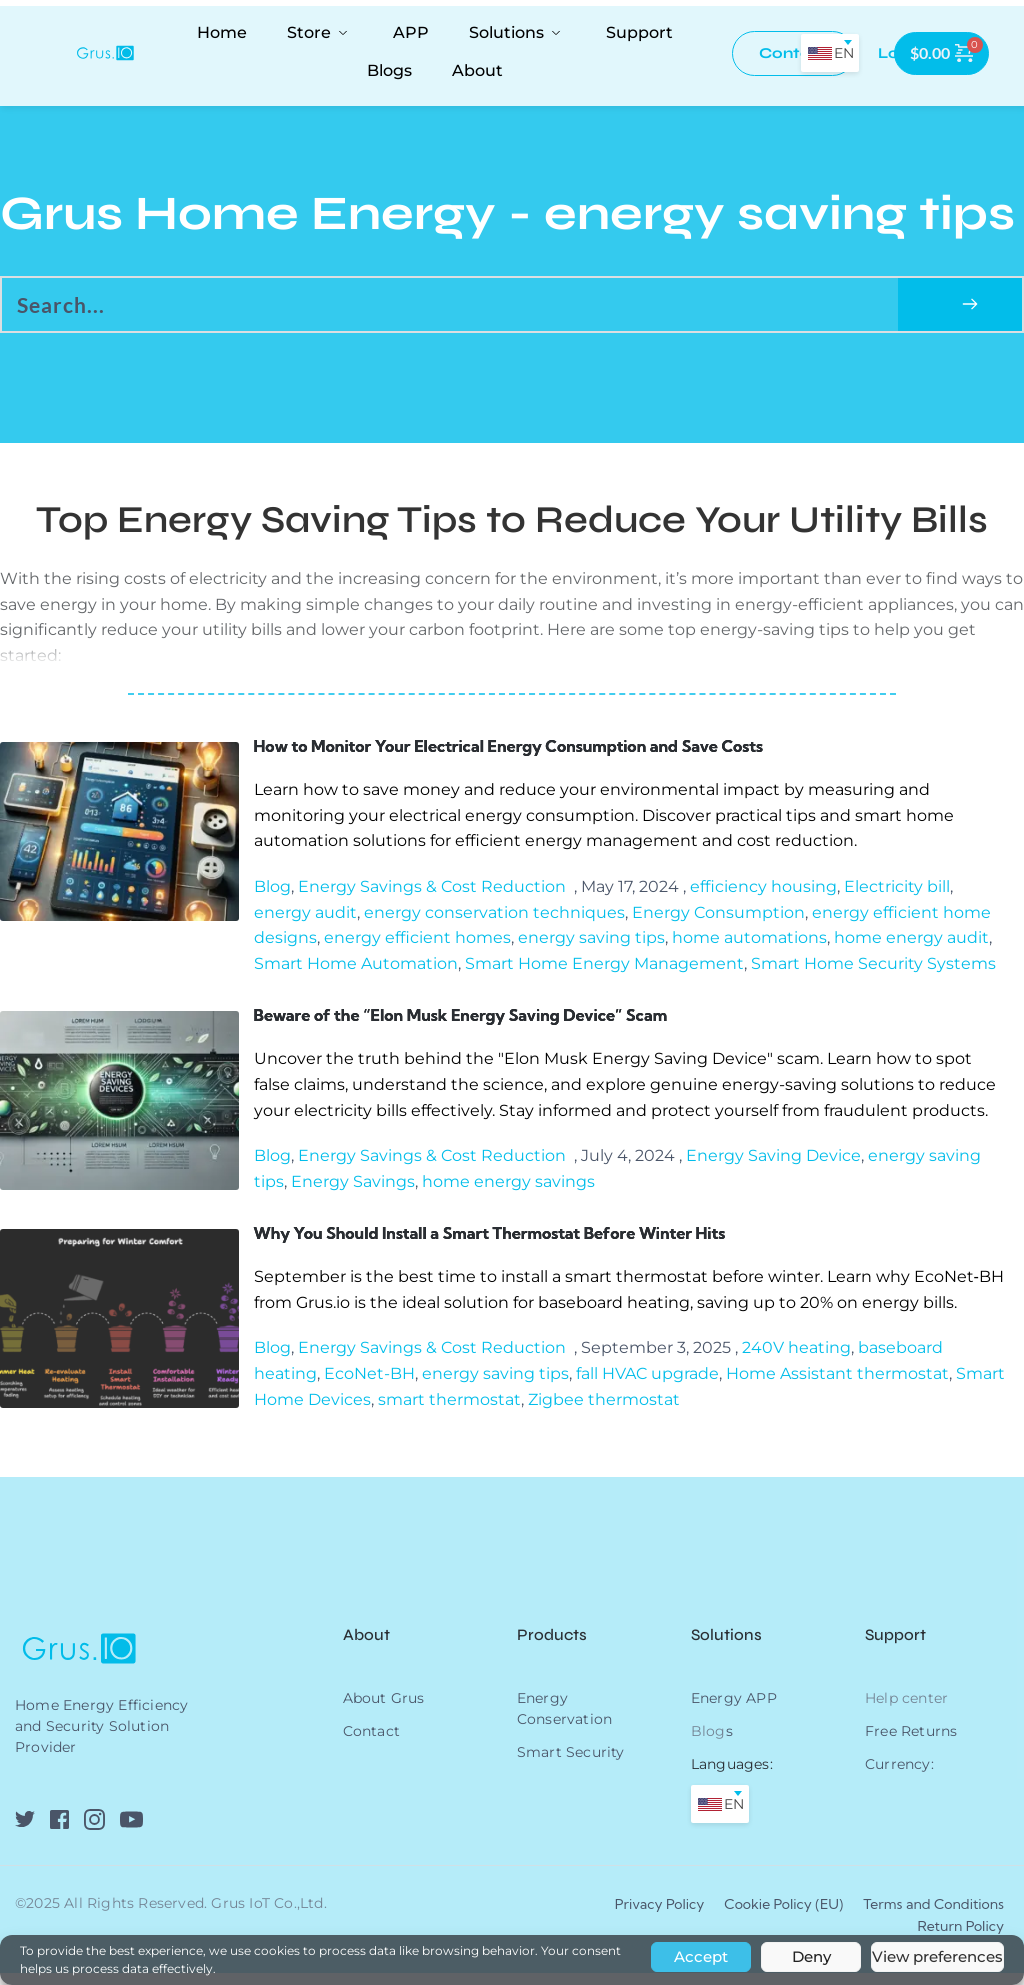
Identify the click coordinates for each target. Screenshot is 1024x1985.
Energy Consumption (718, 916)
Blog (272, 890)
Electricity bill (897, 890)
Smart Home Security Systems (873, 967)
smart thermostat (449, 1411)
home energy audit (911, 941)
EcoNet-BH (369, 1385)
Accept (701, 1956)
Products (552, 1646)
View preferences (937, 1956)
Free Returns (911, 1743)
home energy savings (508, 1189)
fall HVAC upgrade (647, 1385)
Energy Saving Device (773, 1163)
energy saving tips (591, 941)
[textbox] (830, 53)
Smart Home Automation (356, 967)
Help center (906, 1710)
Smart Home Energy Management (604, 967)
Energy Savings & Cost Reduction (432, 890)
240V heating (796, 1359)
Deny (811, 1956)
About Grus (384, 1710)
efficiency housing (763, 890)
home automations (749, 941)
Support (895, 1646)
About (368, 1646)
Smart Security (571, 1764)
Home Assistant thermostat (837, 1385)
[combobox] (830, 53)
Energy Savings (353, 1189)
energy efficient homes (417, 941)
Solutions (726, 1646)
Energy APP (734, 1710)
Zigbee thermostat (604, 1411)
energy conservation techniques (494, 916)
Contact (371, 1743)
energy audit (305, 916)
